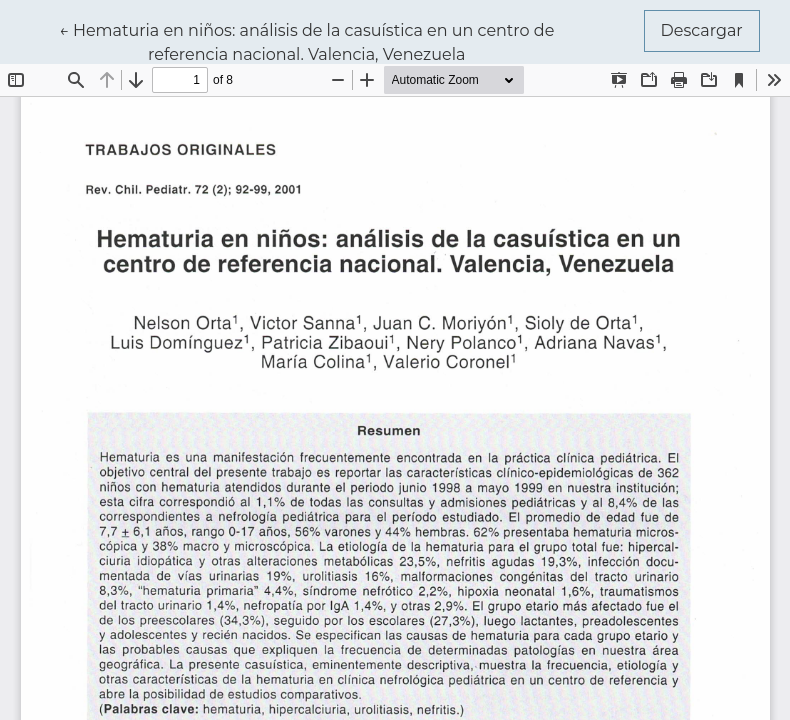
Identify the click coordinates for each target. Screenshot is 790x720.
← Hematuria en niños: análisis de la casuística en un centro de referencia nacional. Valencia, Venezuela (306, 41)
